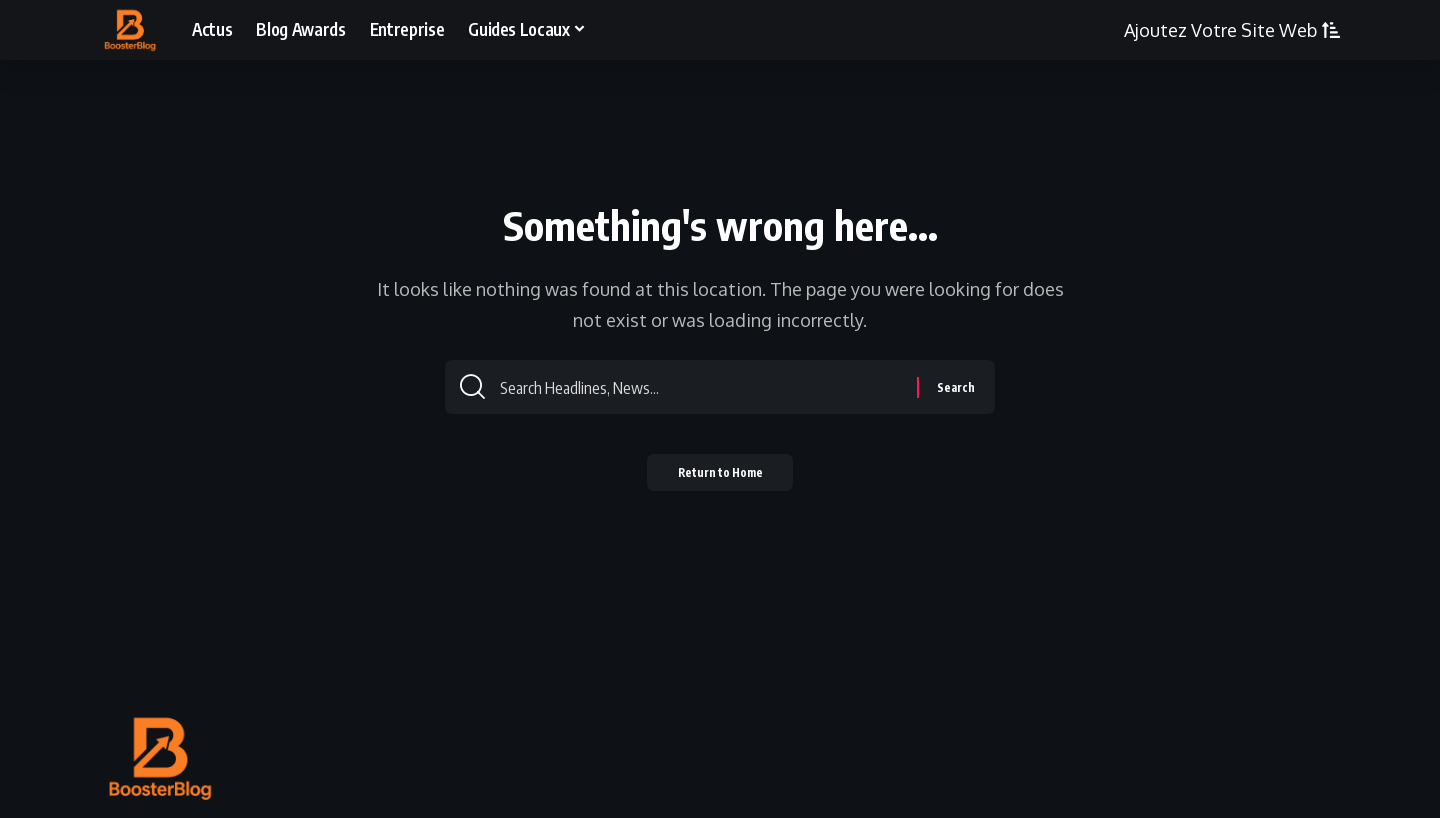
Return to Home (720, 480)
